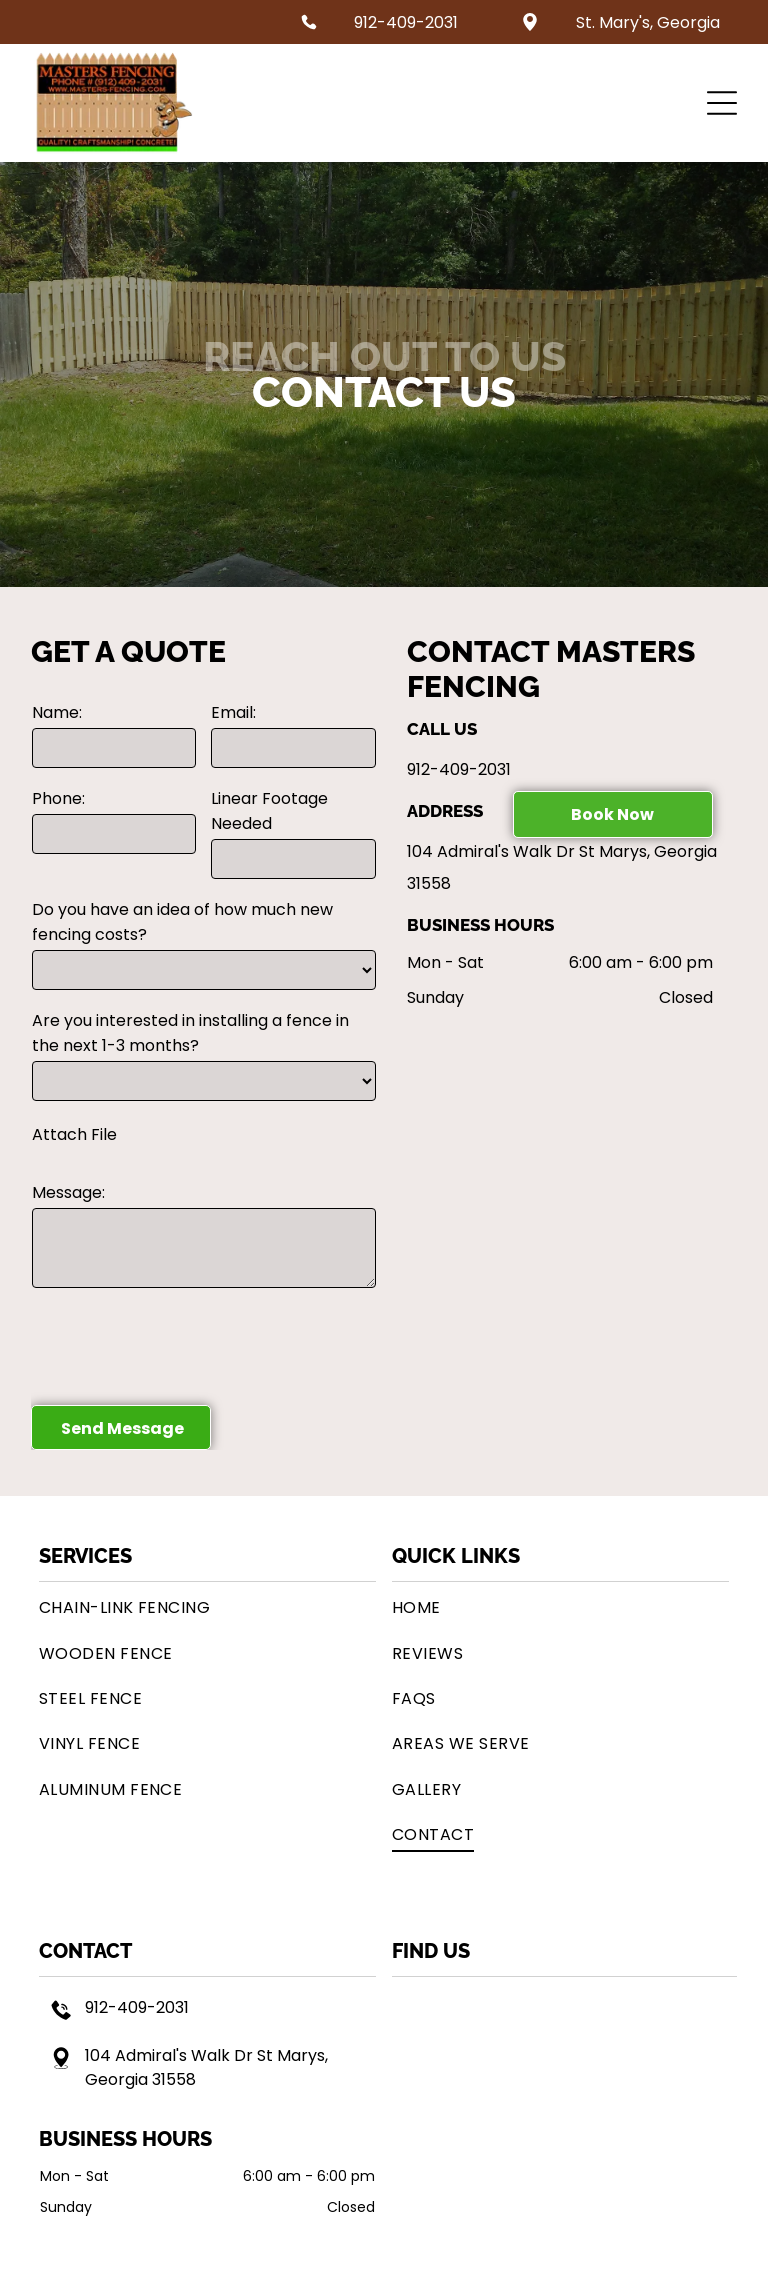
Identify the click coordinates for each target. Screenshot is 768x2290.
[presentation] (184, 1345)
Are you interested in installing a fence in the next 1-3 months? (190, 1033)
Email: (233, 712)
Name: (57, 712)
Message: (68, 1192)
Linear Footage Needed (269, 811)
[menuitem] (207, 1607)
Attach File (74, 1134)
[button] (722, 103)
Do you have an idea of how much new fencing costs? (182, 922)
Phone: (58, 798)
